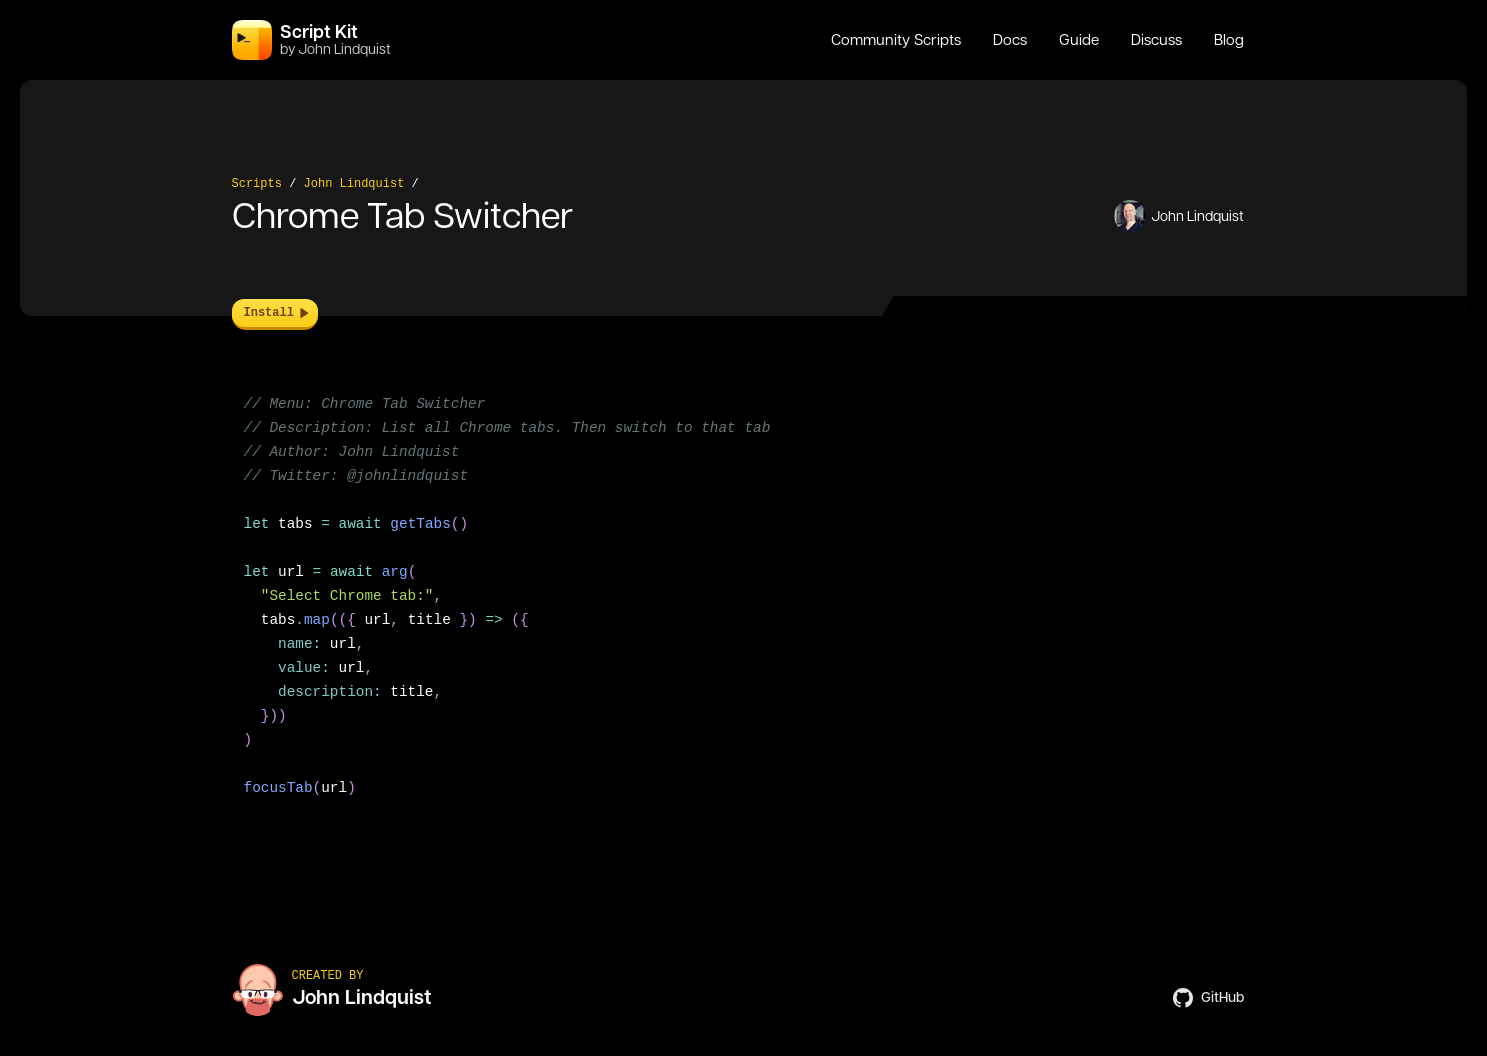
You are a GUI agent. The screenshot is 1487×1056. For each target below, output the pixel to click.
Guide (1079, 40)
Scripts (257, 184)
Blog (1229, 40)
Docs (1010, 40)
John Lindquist (354, 184)
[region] (744, 608)
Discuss (1156, 40)
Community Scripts (896, 40)
